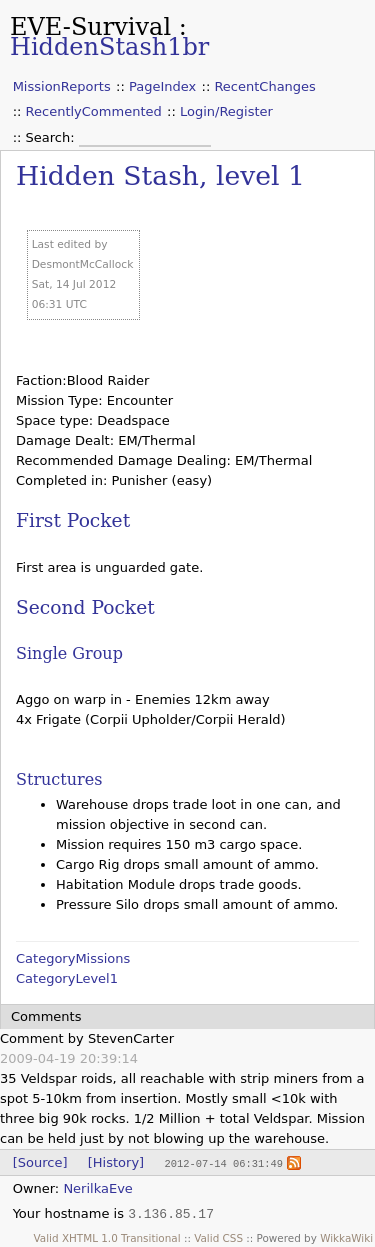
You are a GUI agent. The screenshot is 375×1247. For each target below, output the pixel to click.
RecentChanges (264, 86)
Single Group (69, 653)
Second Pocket (85, 607)
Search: (52, 137)
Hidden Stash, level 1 (160, 175)
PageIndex (162, 86)
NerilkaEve (97, 1187)
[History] (116, 1162)
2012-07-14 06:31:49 (223, 1163)
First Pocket (73, 520)
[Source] (40, 1162)
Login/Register (226, 111)
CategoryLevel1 (67, 978)
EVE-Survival (90, 27)
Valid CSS (218, 1237)
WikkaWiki (346, 1237)
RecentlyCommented (94, 111)
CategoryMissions (73, 958)
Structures (59, 779)
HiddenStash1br (109, 47)
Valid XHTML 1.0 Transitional (107, 1237)
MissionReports (62, 86)
